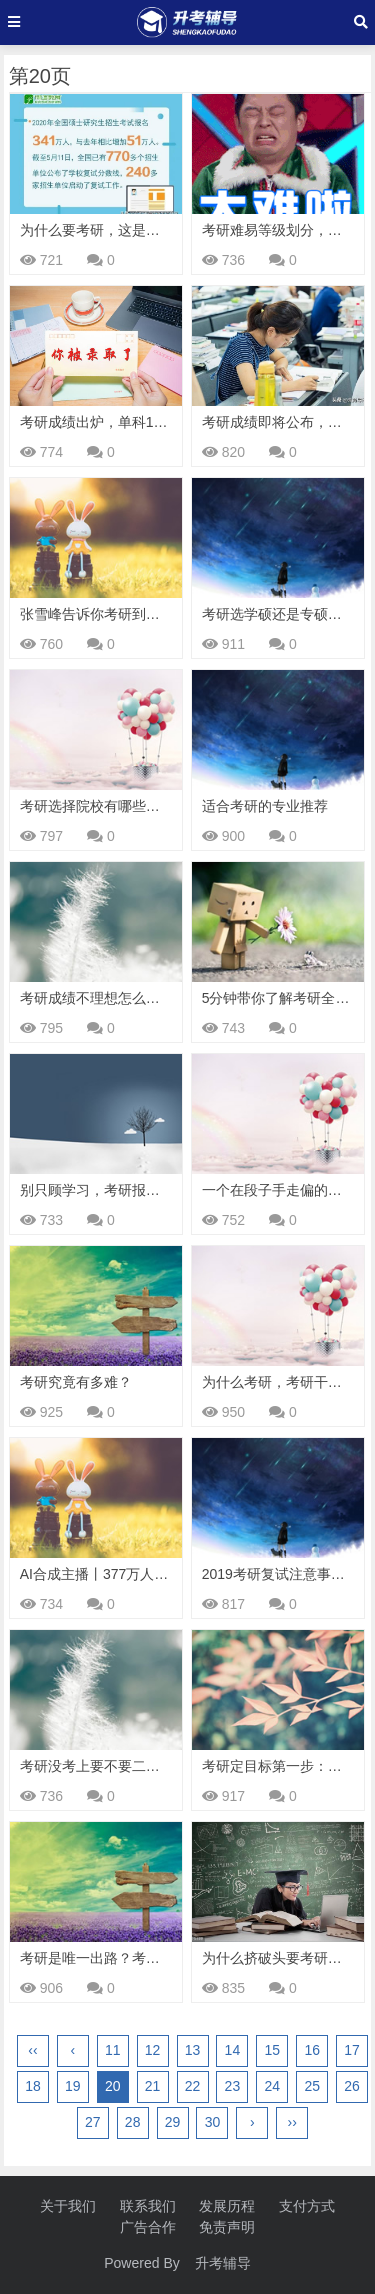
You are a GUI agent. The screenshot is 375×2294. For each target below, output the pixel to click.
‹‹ (32, 2050)
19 (73, 2086)
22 (193, 2086)
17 (352, 2050)
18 (33, 2086)
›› (292, 2122)
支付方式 (307, 2206)
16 (312, 2050)
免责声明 (227, 2227)
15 (272, 2050)
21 (153, 2086)
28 (133, 2122)
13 (193, 2050)
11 (113, 2050)
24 (272, 2086)
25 (312, 2086)
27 (93, 2122)
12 (153, 2050)
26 (352, 2086)
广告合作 (148, 2227)
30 (213, 2122)
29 (173, 2122)
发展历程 (227, 2206)
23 (233, 2086)
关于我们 (68, 2206)
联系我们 (148, 2206)
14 (233, 2050)
